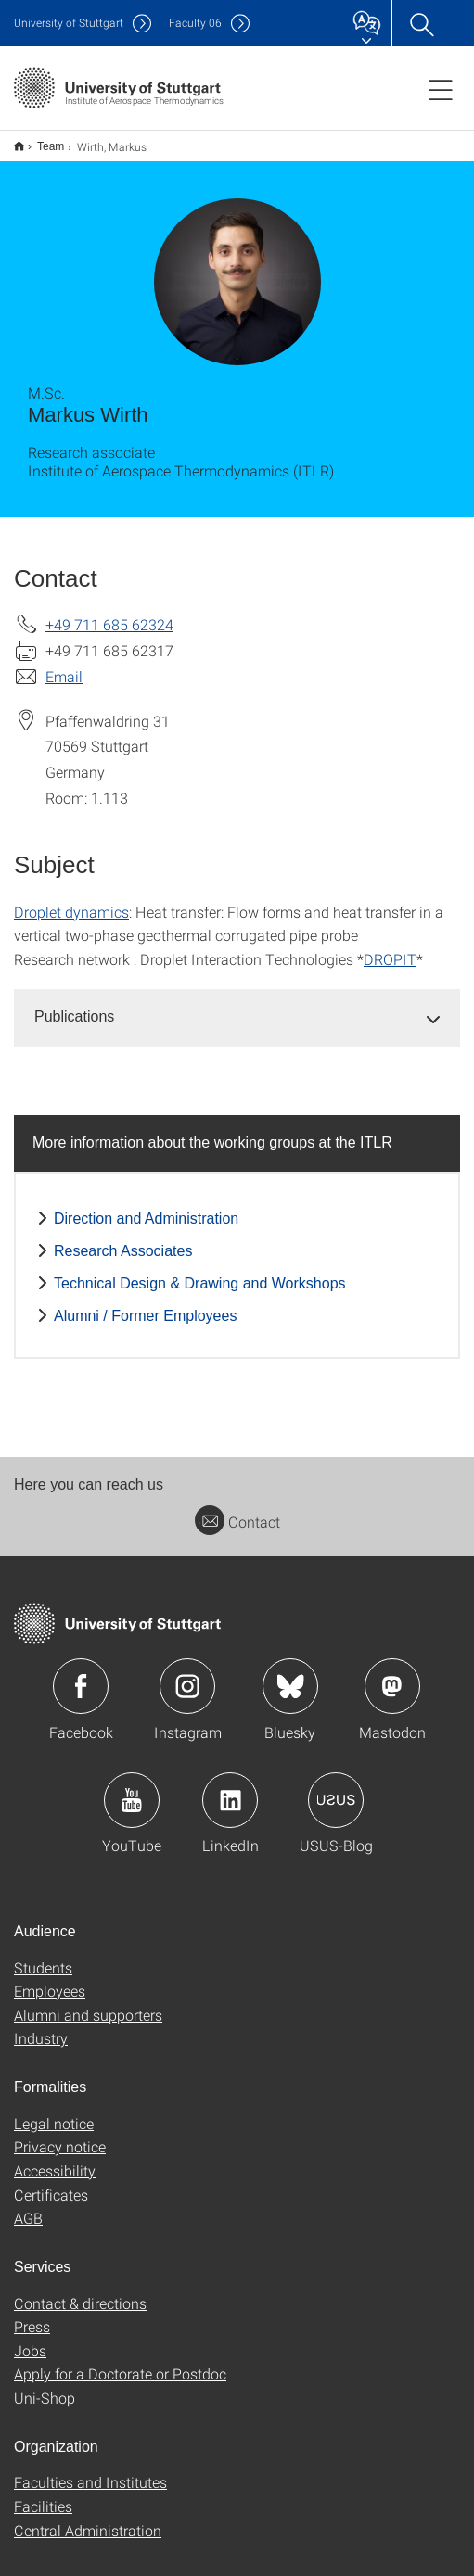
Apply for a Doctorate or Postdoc (120, 2361)
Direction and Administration (146, 1206)
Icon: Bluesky (290, 1674)
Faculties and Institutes (90, 2470)
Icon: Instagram (187, 1674)
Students (43, 1955)
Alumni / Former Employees (145, 1304)
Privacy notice (60, 2134)
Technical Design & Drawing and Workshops (200, 1271)
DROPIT (390, 947)
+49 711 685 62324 (109, 612)
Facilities (43, 2494)
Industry (41, 2026)
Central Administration (87, 2518)
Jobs (30, 2338)
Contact (237, 1509)
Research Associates (123, 1239)
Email (64, 664)
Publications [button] (74, 1004)
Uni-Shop (44, 2385)
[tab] (237, 1005)
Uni (68, 23)
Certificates (51, 2182)
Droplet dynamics (71, 899)
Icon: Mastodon (392, 1674)
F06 (195, 23)
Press (32, 2314)
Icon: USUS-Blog (336, 1788)
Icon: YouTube (132, 1788)
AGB (28, 2205)
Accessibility (55, 2158)
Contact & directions (80, 2291)
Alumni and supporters (88, 2002)
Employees (49, 1978)
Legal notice (54, 2111)
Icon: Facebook (81, 1674)
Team (40, 139)
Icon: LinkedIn (230, 1788)
